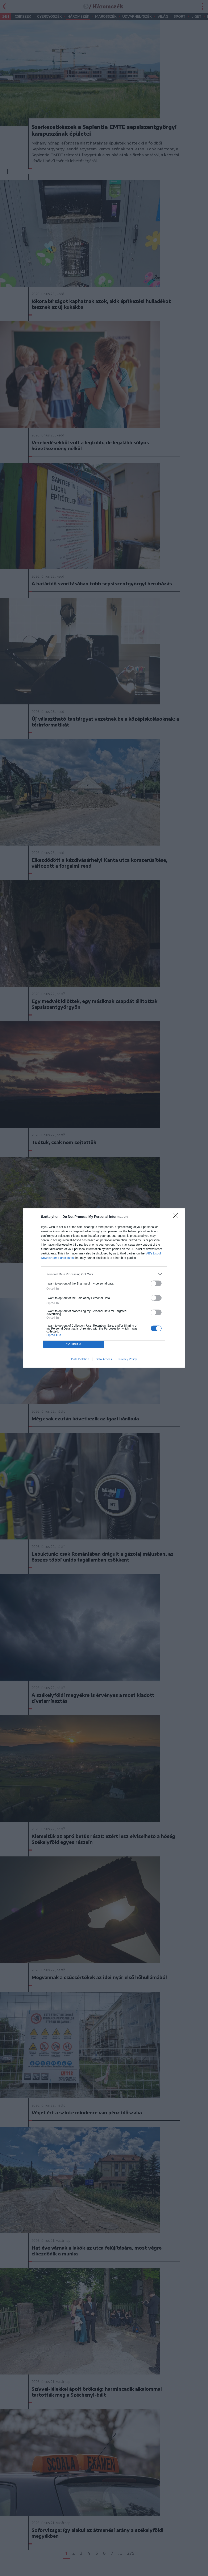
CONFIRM (74, 1344)
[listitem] (104, 1274)
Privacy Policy (127, 1359)
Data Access (104, 1359)
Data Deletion (80, 1359)
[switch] (156, 1283)
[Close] (177, 1217)
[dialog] (104, 1288)
